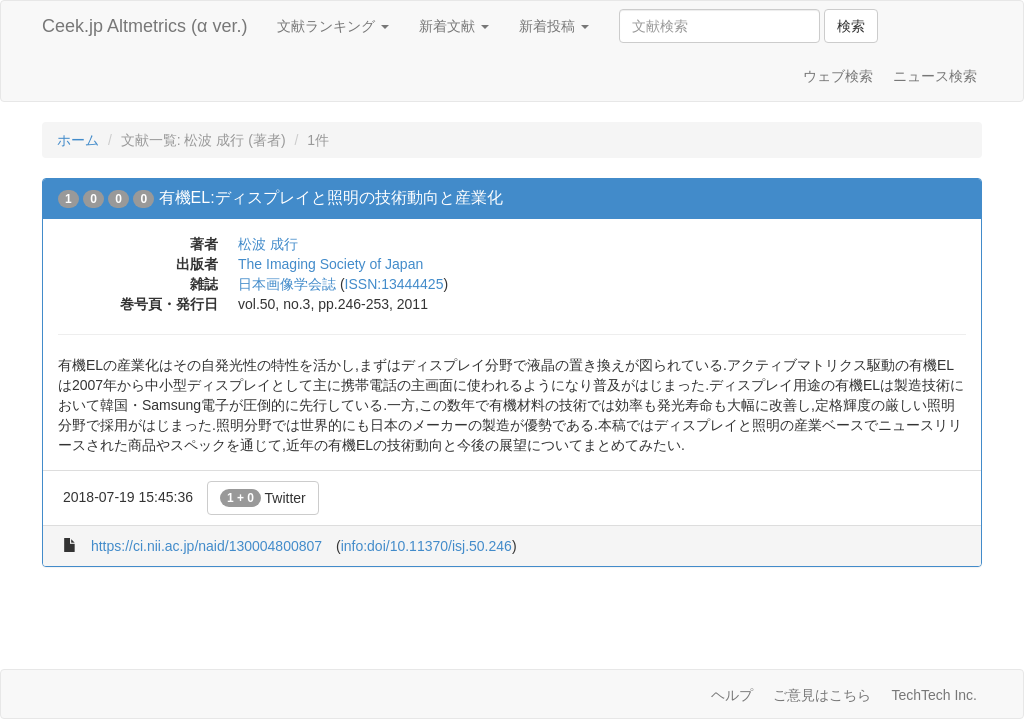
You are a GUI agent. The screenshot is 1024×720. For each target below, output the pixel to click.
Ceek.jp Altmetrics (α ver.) (144, 26)
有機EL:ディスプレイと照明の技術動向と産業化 (331, 197)
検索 (851, 26)
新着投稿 (554, 26)
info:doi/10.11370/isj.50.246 (426, 546)
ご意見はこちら (822, 695)
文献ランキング (333, 26)
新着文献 (454, 26)
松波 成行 (268, 244)
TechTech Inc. (934, 695)
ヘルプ (732, 695)
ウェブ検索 (838, 76)
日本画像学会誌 (287, 284)
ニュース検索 (935, 76)
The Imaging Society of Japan (330, 264)
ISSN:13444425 (394, 284)
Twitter (263, 498)
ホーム (78, 140)
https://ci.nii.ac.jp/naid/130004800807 (206, 546)
